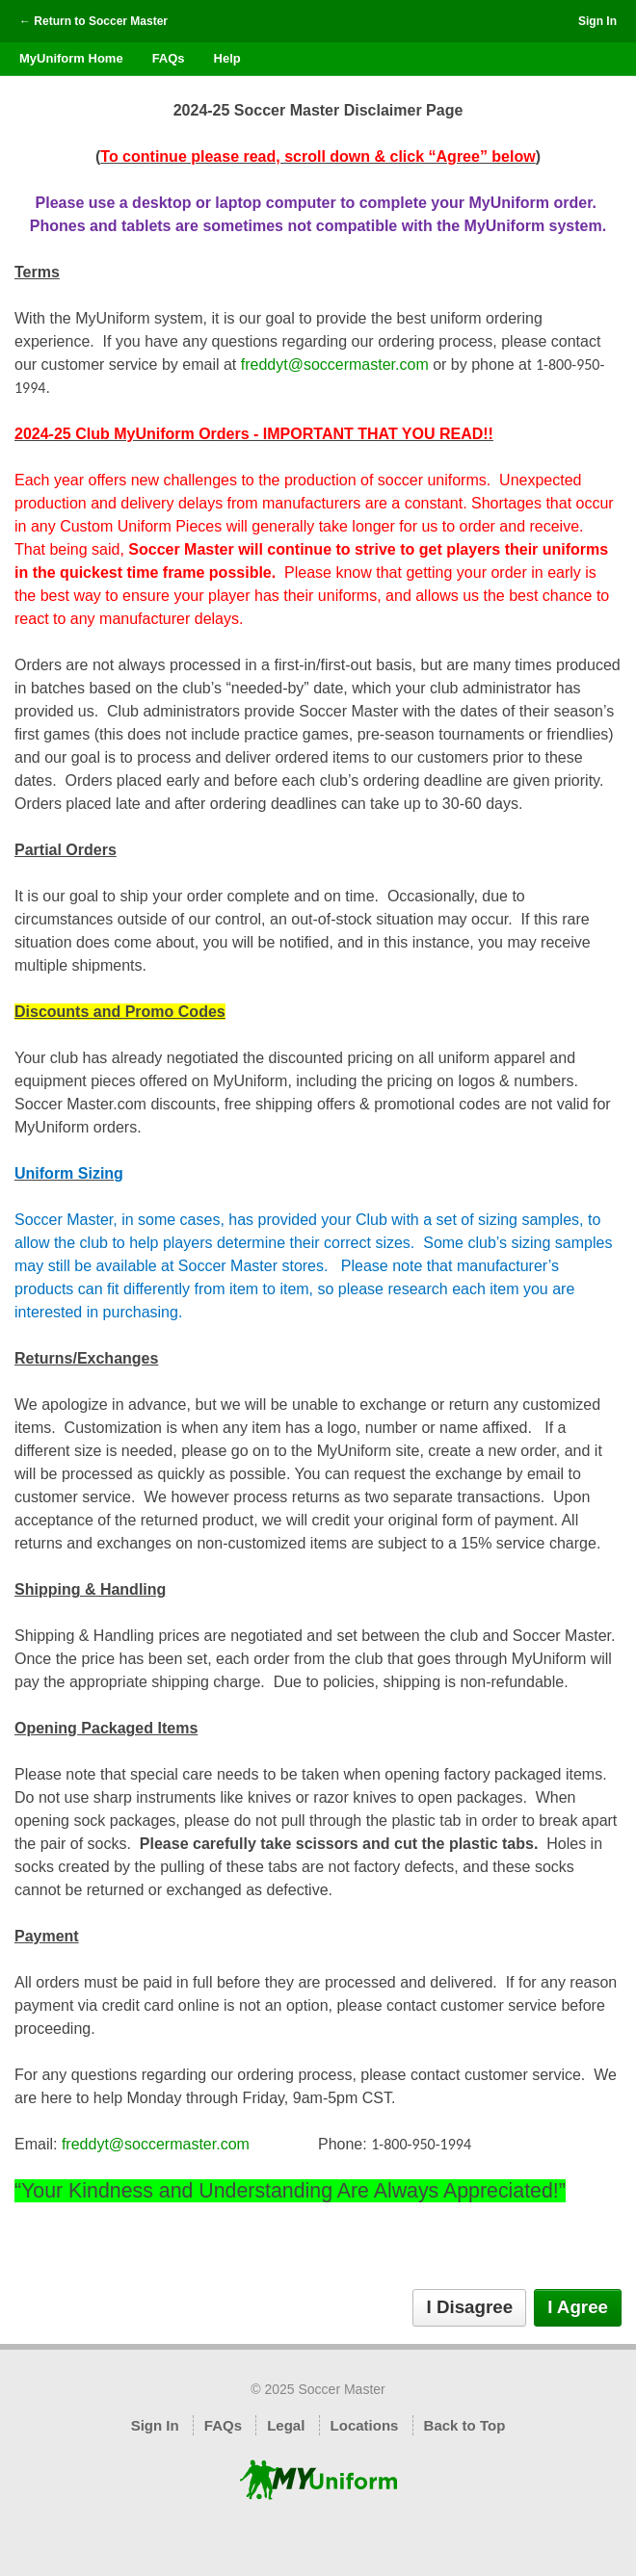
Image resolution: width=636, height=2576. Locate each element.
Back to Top (465, 2425)
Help (227, 58)
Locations (365, 2425)
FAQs (168, 58)
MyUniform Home (71, 58)
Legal (286, 2425)
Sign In (597, 21)
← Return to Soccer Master (93, 21)
